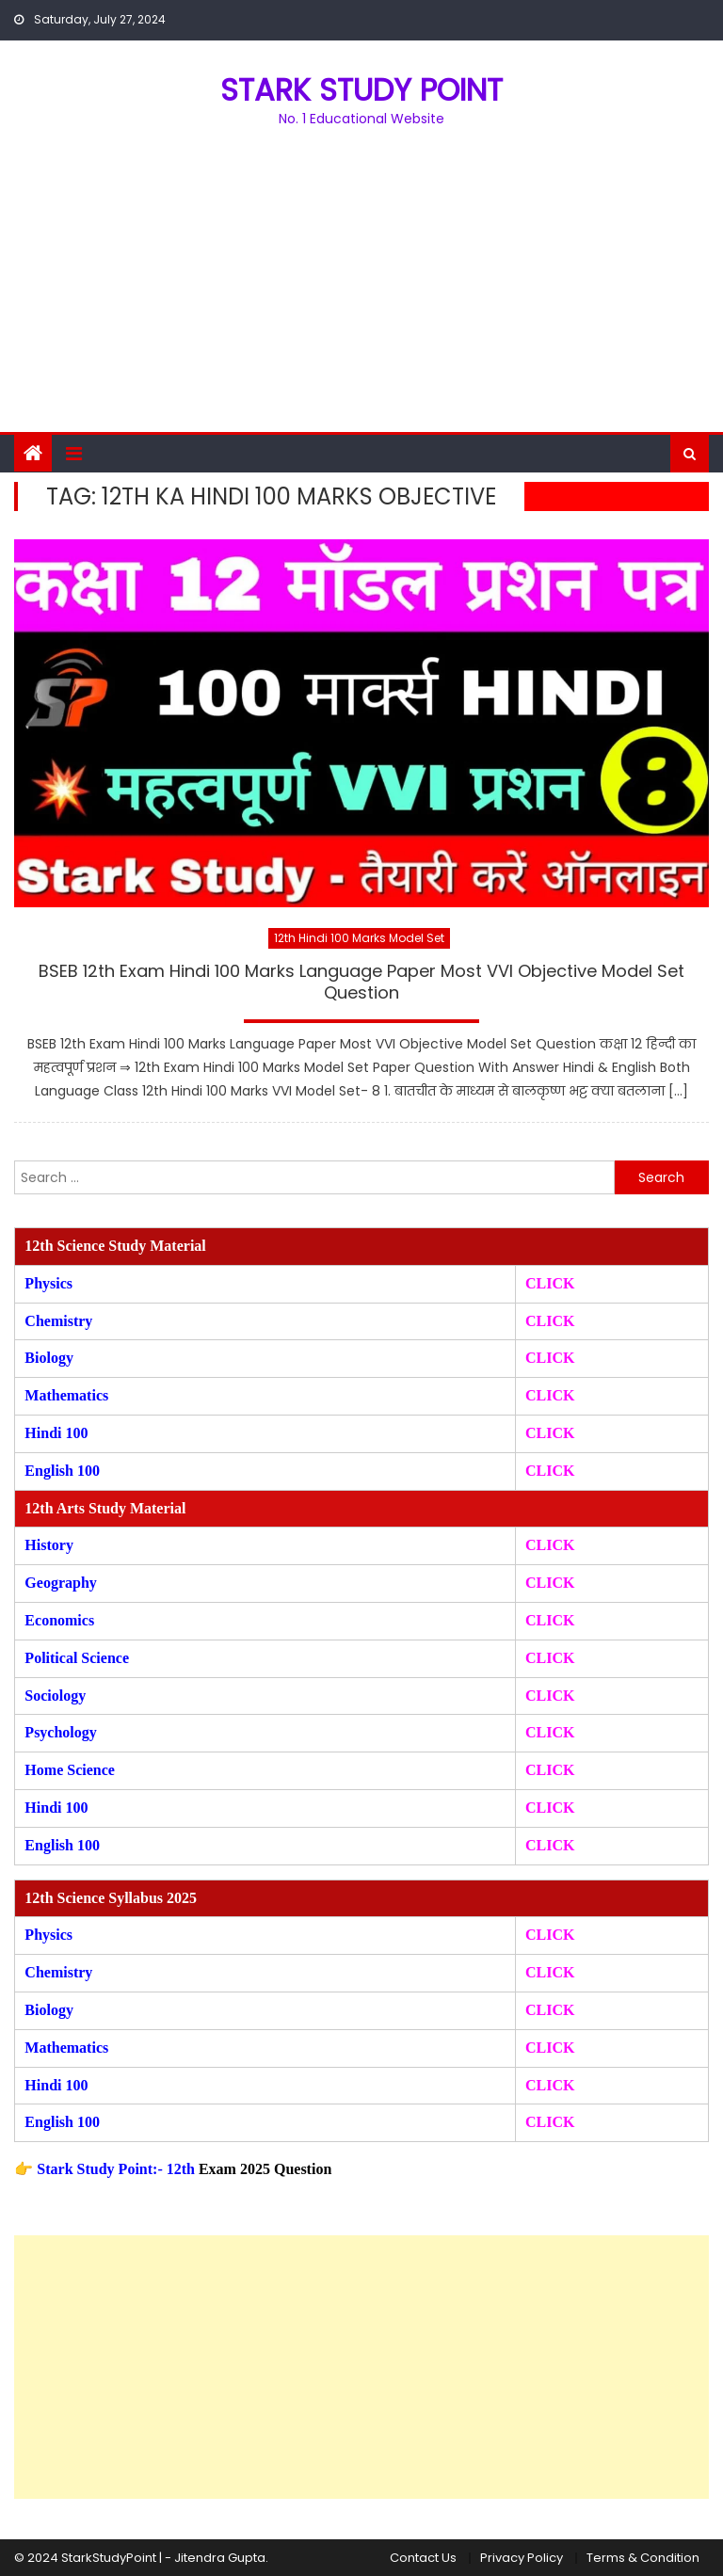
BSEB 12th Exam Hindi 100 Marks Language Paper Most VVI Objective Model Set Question (361, 982)
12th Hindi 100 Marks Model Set (359, 938)
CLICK (549, 1395)
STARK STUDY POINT (361, 90)
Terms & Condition (642, 2558)
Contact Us (423, 2558)
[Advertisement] (361, 291)
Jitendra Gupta (219, 2558)
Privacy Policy (521, 2558)
